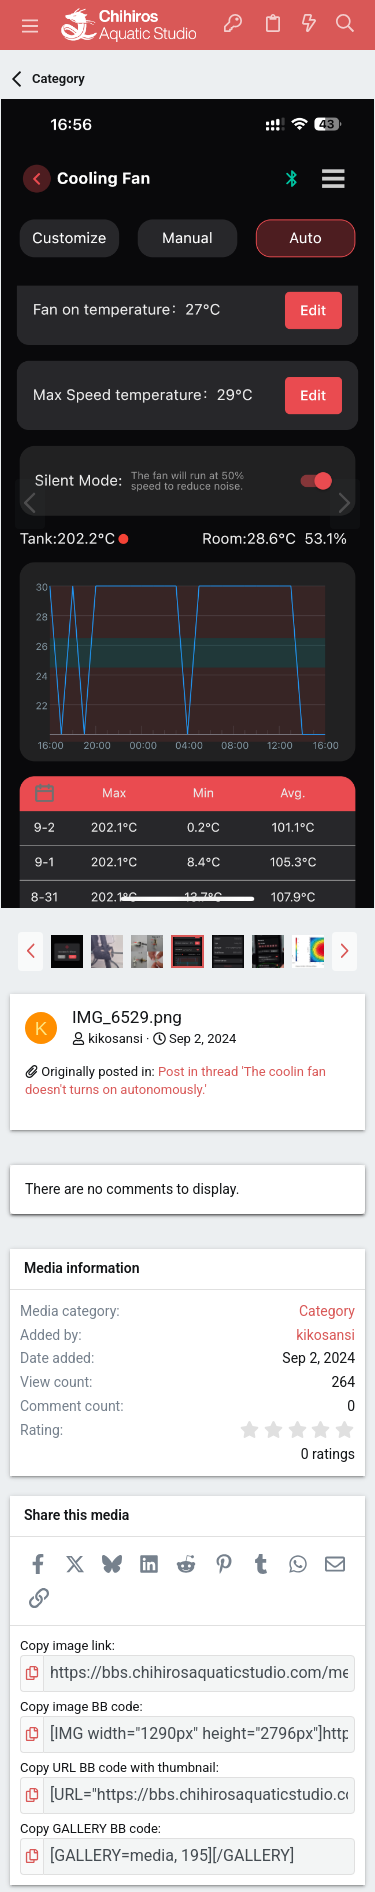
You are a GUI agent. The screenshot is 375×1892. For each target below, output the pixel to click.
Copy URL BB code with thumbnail (118, 1767)
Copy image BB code (79, 1706)
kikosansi (115, 1038)
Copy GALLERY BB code (89, 1828)
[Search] (345, 24)
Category (327, 1311)
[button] (30, 25)
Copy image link (66, 1645)
